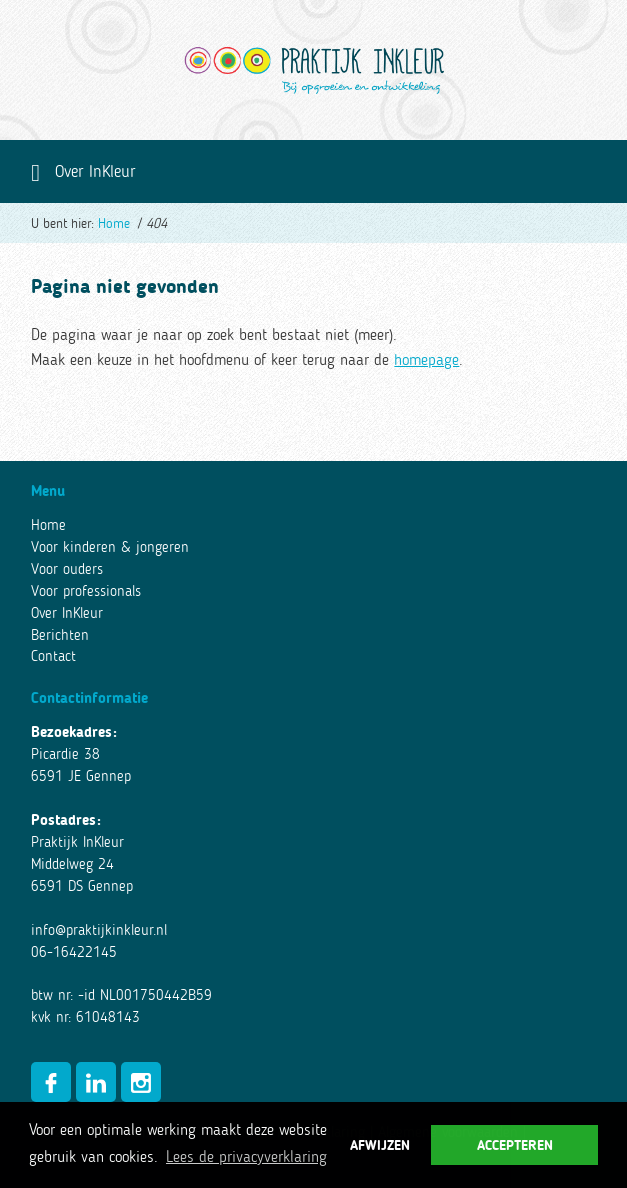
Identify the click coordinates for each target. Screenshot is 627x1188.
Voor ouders (67, 569)
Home (114, 223)
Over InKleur (67, 613)
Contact (53, 656)
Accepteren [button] (515, 1145)
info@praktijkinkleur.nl (99, 930)
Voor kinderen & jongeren (110, 547)
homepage (426, 359)
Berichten (60, 635)
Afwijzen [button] (380, 1145)
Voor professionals (86, 591)
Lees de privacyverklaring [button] (246, 1156)
